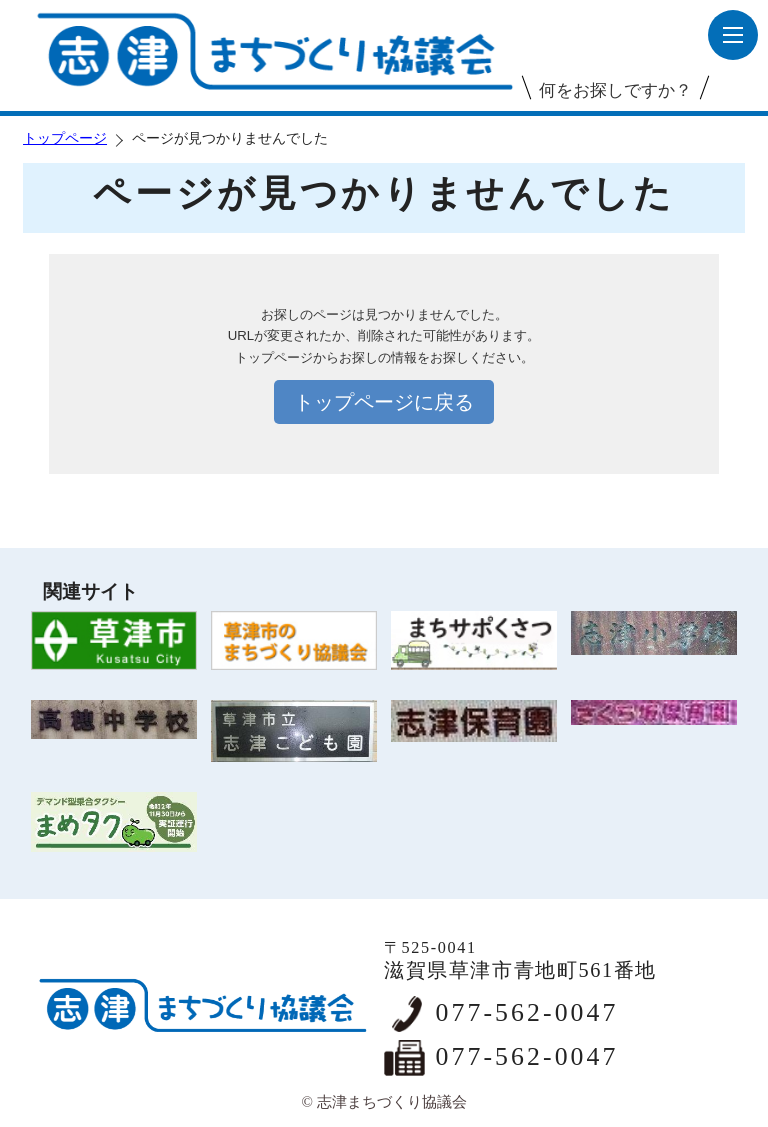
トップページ (65, 138)
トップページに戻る (384, 402)
